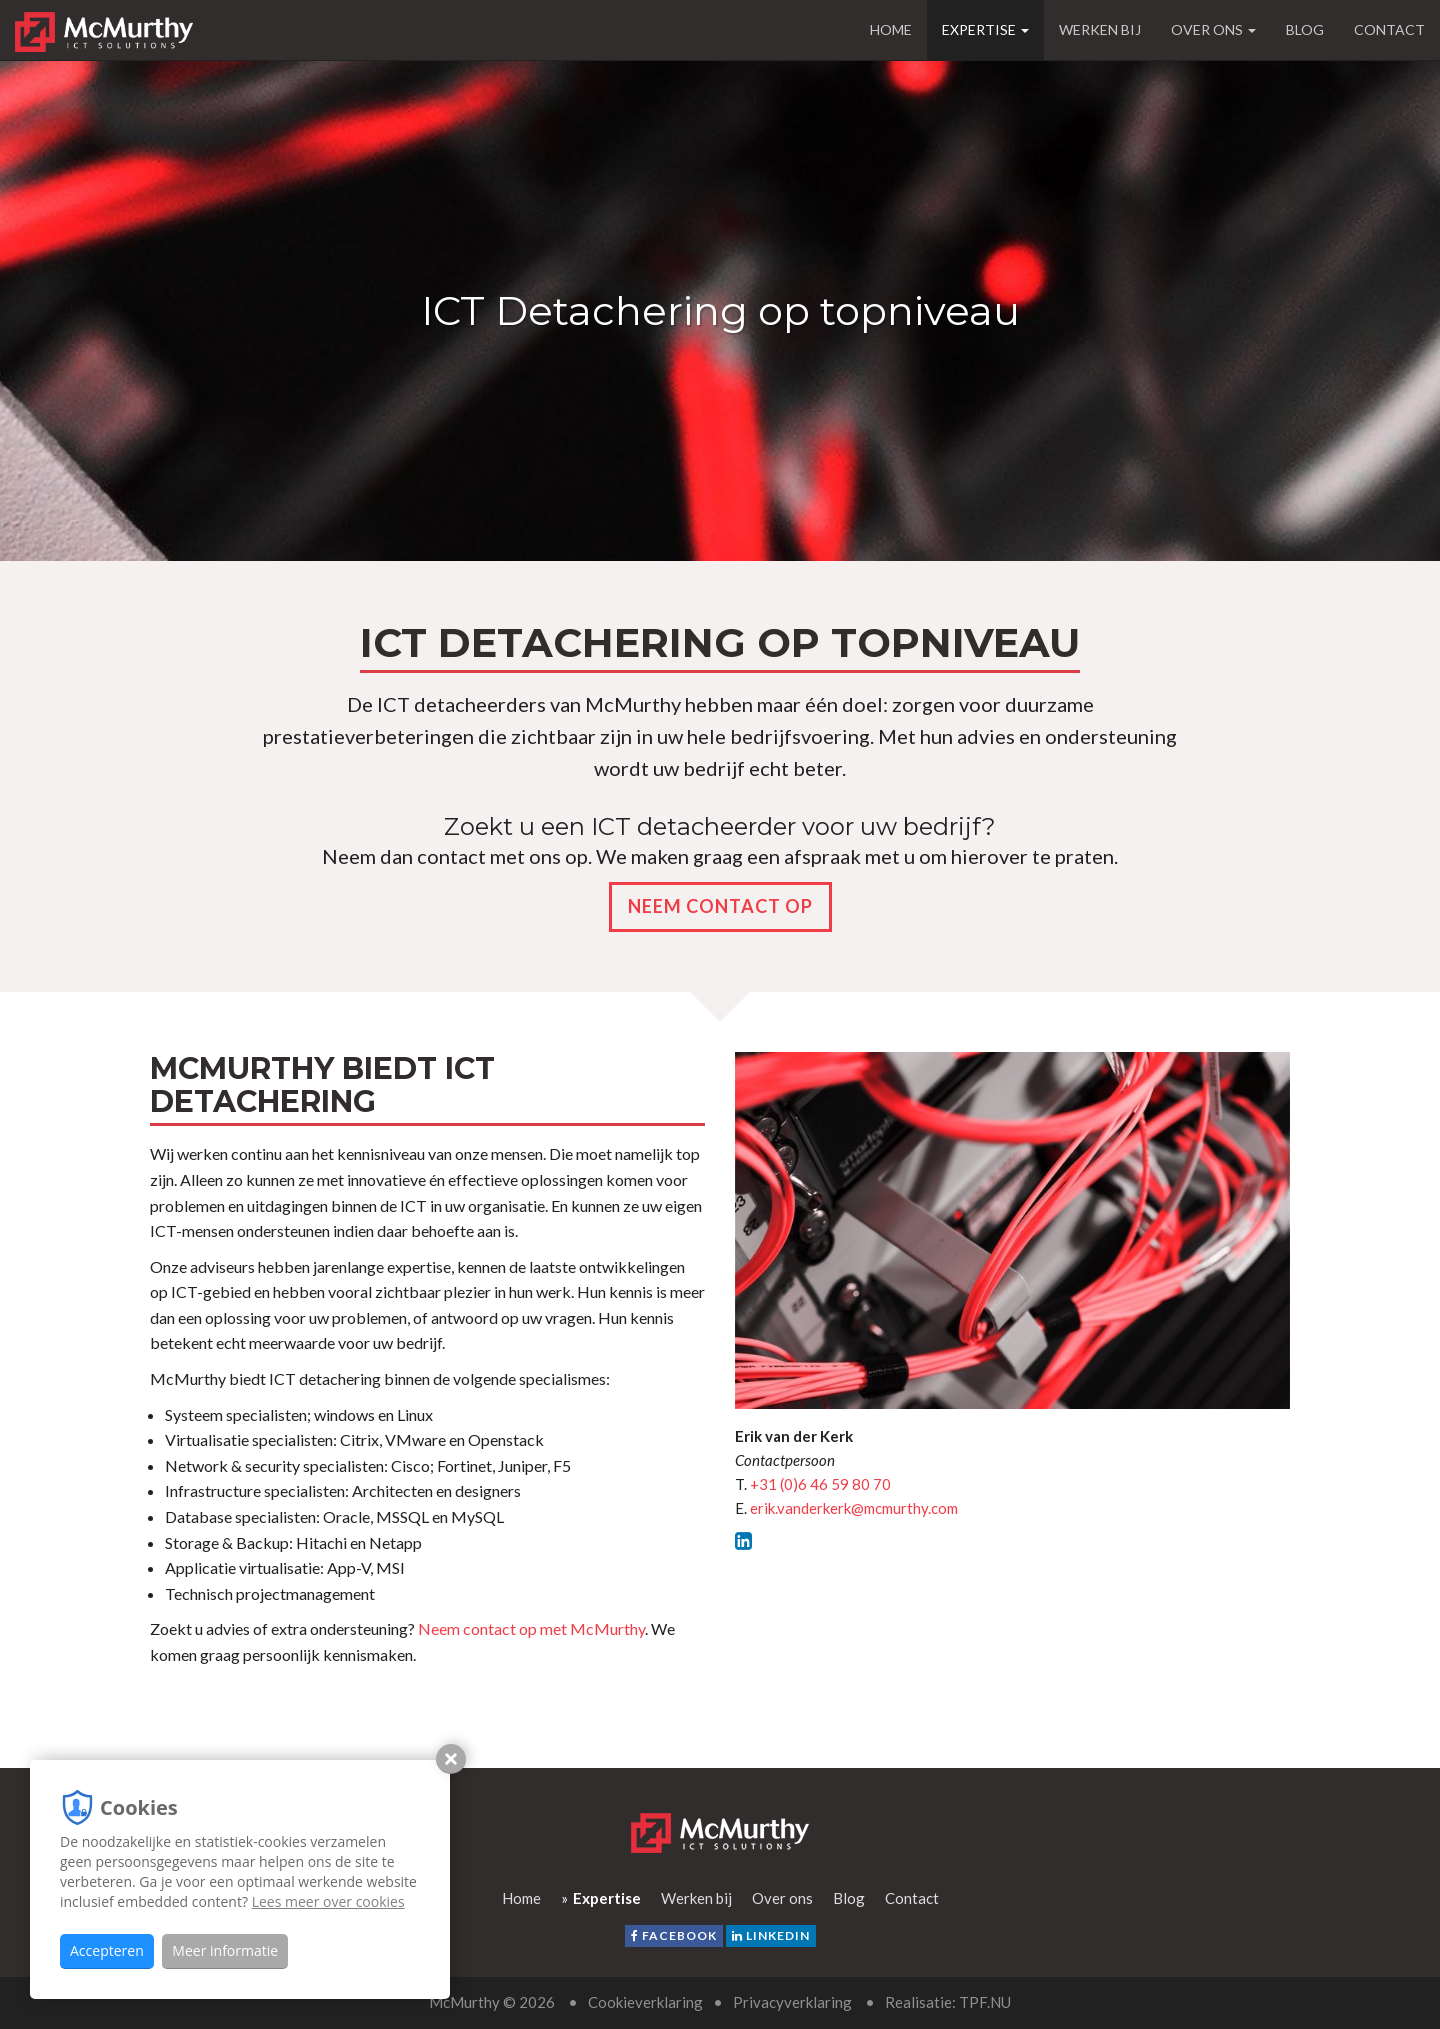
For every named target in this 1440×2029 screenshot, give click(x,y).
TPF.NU (985, 2002)
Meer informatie (225, 1950)
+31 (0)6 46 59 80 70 (820, 1484)
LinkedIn (771, 1935)
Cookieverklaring (645, 2002)
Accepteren (107, 1950)
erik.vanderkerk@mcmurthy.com (854, 1508)
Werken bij (1100, 29)
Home (891, 29)
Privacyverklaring (792, 2002)
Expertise (985, 29)
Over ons (1213, 29)
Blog (1305, 29)
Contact (1389, 29)
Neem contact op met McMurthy (531, 1628)
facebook (674, 1935)
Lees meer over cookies (328, 1901)
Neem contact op (720, 906)
